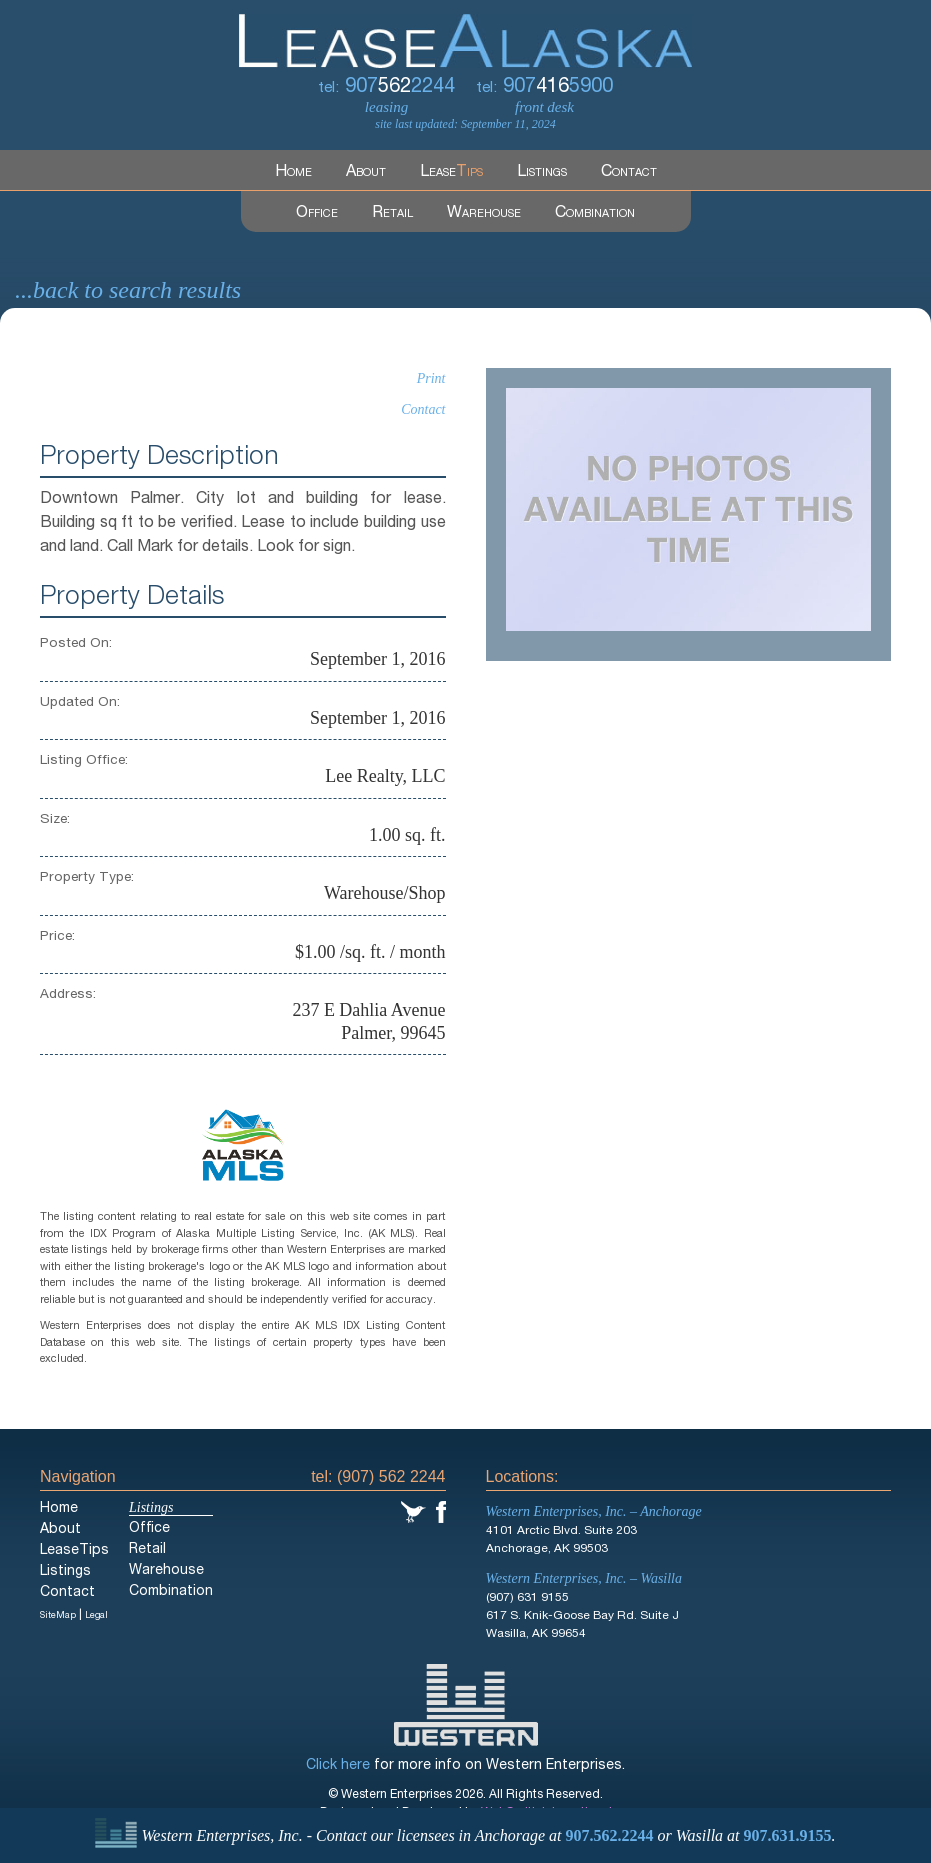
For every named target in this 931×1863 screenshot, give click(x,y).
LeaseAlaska (465, 34)
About (366, 173)
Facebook (441, 1512)
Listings (542, 173)
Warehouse (484, 214)
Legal (96, 1616)
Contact (629, 173)
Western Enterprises (466, 1705)
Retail (392, 214)
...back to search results (128, 290)
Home (293, 173)
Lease (451, 173)
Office (317, 214)
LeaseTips (74, 1551)
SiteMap (58, 1616)
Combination (595, 214)
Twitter (413, 1512)
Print (431, 378)
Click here (338, 1766)
